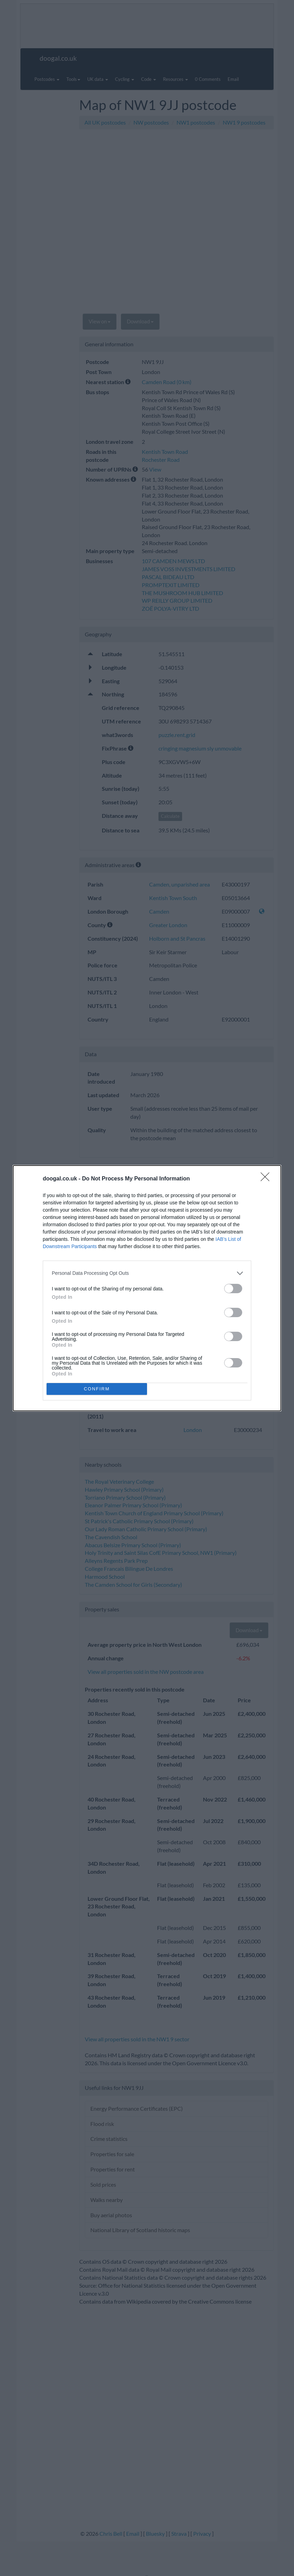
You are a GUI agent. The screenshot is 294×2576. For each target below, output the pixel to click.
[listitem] (147, 1273)
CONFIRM (97, 1388)
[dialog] (147, 1288)
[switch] (233, 1288)
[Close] (267, 1179)
